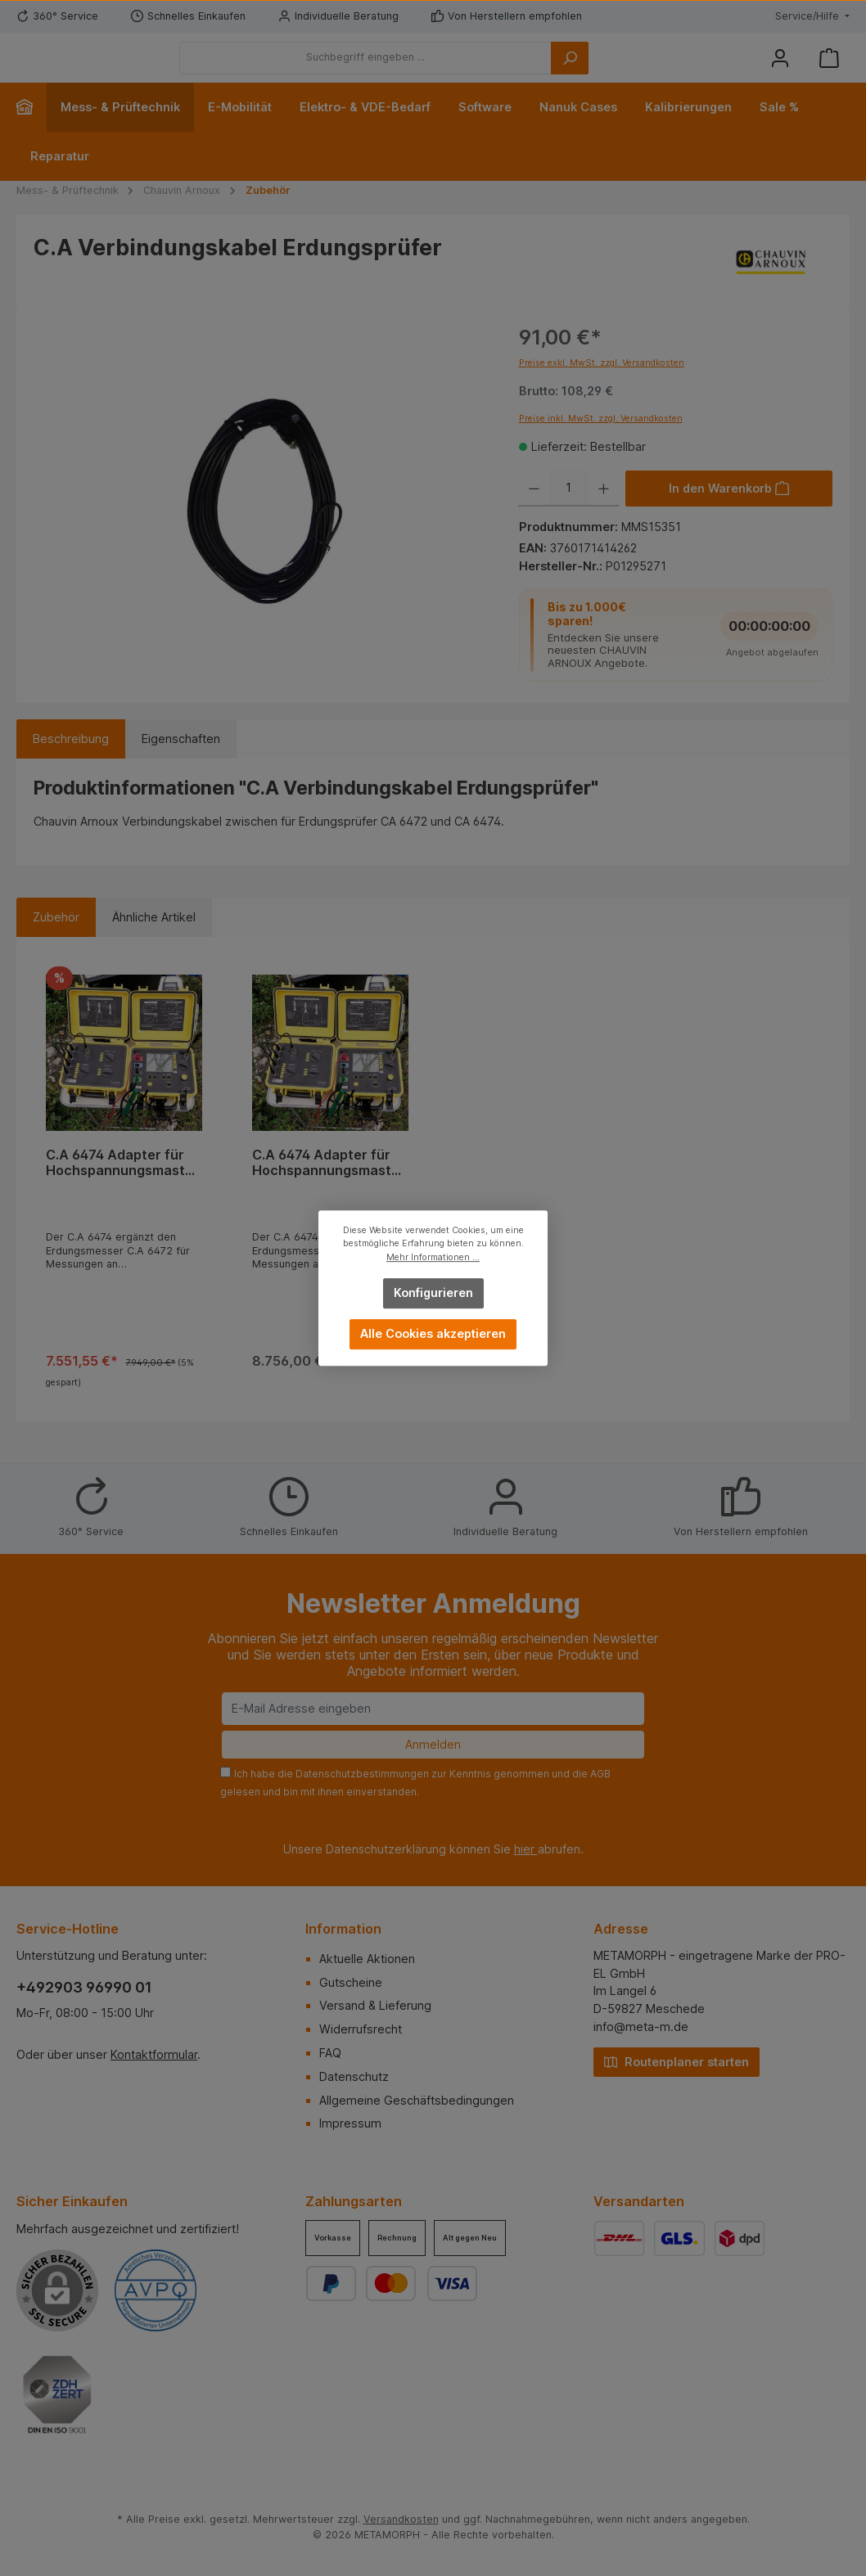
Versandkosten (401, 2519)
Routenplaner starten (676, 2061)
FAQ (330, 2053)
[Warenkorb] (829, 70)
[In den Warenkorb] (728, 513)
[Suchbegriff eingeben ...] (455, 70)
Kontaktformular (154, 2054)
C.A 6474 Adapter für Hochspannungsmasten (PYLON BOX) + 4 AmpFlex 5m (123, 1188)
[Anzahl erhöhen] (604, 513)
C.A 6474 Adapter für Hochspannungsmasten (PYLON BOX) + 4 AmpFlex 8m (330, 1188)
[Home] (31, 131)
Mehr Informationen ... (433, 1257)
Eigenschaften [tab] (181, 764)
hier (526, 1849)
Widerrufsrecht (360, 2029)
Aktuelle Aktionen (367, 1959)
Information (343, 1929)
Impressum (350, 2123)
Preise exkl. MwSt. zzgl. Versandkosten (601, 388)
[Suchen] (660, 70)
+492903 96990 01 (84, 1987)
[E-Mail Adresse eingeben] (433, 1708)
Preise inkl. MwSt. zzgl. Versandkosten (601, 443)
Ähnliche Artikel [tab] (154, 941)
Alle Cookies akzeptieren (433, 1333)
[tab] (70, 764)
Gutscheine (350, 1982)
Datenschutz (354, 2076)
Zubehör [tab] (56, 941)
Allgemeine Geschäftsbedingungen (416, 2100)
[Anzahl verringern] (534, 513)
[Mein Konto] (780, 70)
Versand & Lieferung (375, 2005)
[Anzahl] (569, 513)
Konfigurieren (433, 1292)
